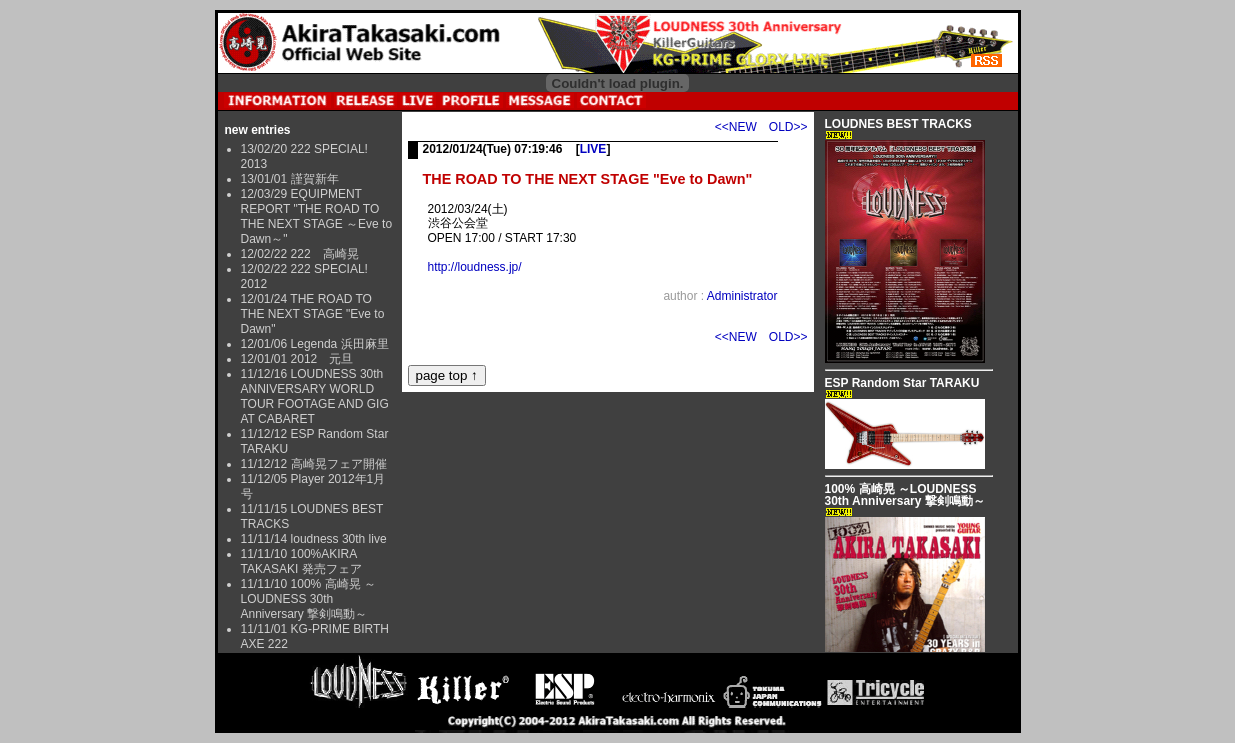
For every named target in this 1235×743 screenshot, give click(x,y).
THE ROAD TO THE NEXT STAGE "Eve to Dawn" (588, 179)
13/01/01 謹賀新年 (290, 179)
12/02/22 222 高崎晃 (300, 254)
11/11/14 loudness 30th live (314, 539)
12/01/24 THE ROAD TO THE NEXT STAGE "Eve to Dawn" (313, 314)
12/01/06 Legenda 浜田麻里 (315, 344)
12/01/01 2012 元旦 (297, 359)
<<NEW (736, 127)
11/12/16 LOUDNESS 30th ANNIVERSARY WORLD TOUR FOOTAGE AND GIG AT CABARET (315, 396)
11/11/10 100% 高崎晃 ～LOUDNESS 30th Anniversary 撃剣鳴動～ (308, 599)
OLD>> (788, 127)
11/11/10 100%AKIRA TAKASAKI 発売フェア (301, 561)
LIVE (593, 149)
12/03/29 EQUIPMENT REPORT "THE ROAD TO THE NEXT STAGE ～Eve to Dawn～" (317, 216)
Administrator (742, 296)
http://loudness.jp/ (475, 267)
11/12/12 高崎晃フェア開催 (314, 464)
